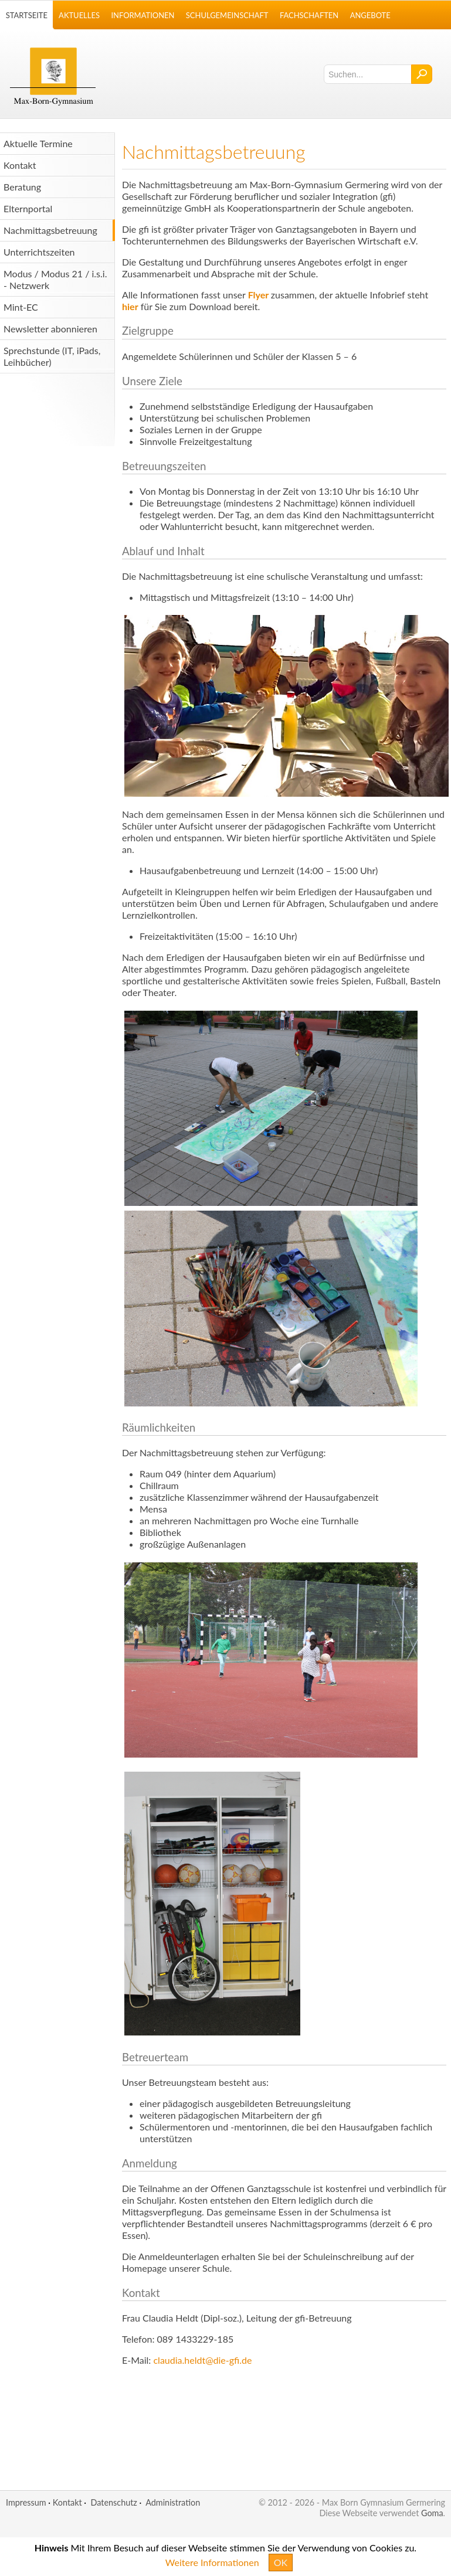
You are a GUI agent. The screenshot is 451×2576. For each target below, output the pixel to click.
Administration (172, 2502)
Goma (432, 2513)
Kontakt (67, 2502)
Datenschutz (113, 2502)
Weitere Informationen (212, 2562)
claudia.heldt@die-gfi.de (202, 2360)
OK (280, 2562)
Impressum (26, 2502)
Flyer (258, 294)
